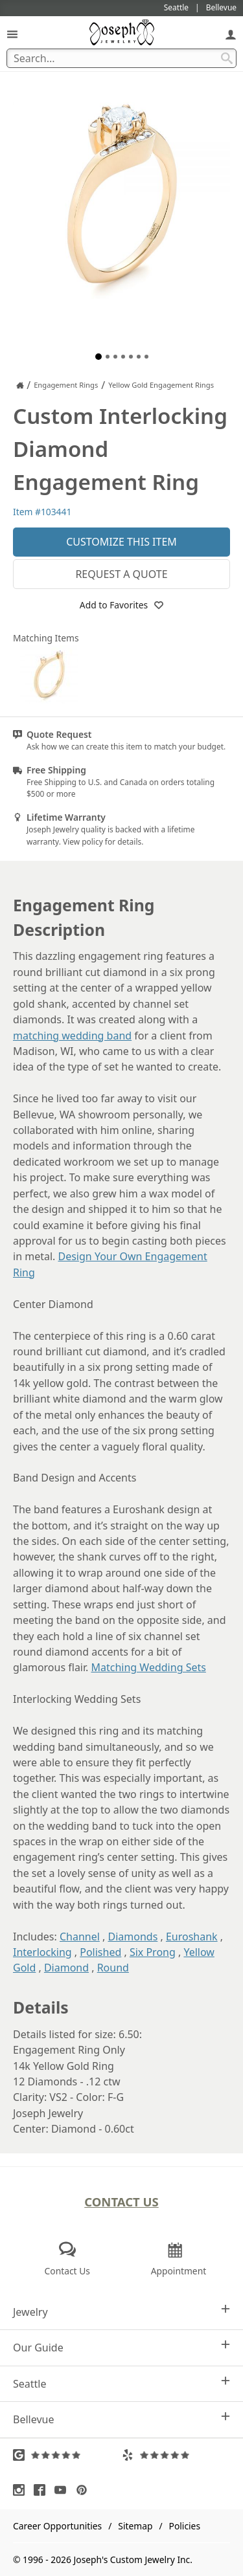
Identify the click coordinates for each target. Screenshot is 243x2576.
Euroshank (192, 1936)
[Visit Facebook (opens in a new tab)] (43, 2490)
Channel (80, 1936)
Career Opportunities (57, 2526)
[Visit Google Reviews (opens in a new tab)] (67, 2455)
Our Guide (121, 2347)
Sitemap (135, 2526)
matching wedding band (72, 1035)
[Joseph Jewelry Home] (20, 385)
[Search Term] (121, 58)
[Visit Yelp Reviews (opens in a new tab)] (176, 2455)
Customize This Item (121, 542)
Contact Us (121, 2201)
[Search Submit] (227, 58)
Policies (184, 2526)
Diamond (66, 1967)
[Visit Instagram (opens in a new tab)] (22, 2490)
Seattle (121, 2383)
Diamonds (133, 1936)
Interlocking (42, 1952)
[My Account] (231, 34)
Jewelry (121, 2311)
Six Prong (153, 1952)
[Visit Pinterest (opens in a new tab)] (85, 2490)
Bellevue (121, 2419)
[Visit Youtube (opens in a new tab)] (63, 2490)
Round (113, 1967)
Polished (100, 1952)
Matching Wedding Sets (148, 1667)
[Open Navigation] (12, 34)
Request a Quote (121, 574)
